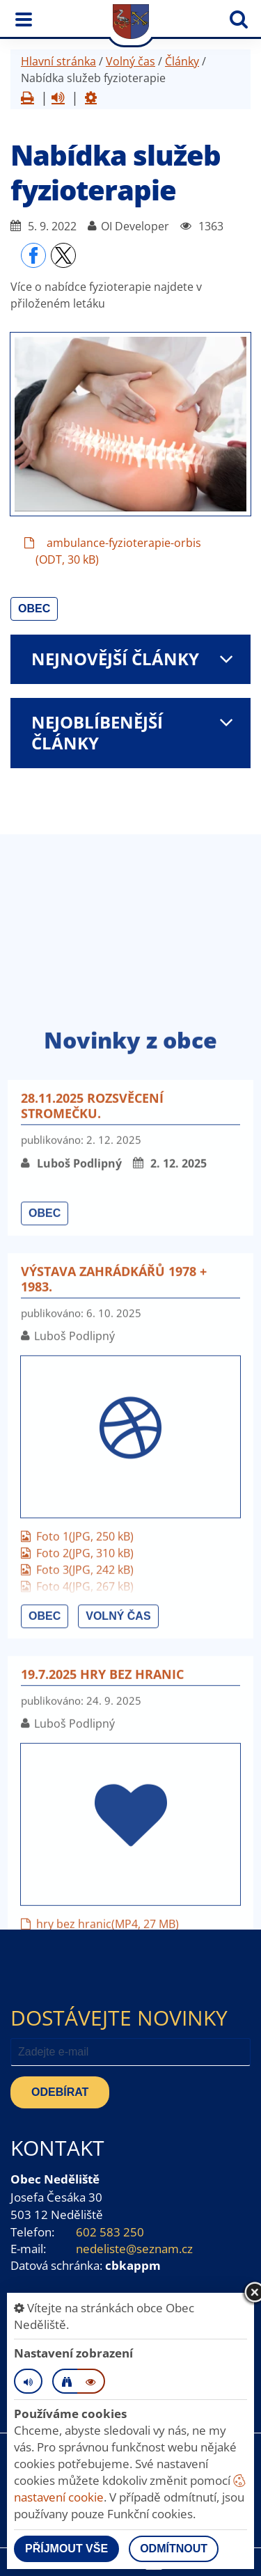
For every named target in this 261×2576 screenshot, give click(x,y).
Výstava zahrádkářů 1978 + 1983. (114, 1655)
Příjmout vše (66, 2548)
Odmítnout (173, 2548)
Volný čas (130, 61)
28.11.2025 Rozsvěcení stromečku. (92, 1482)
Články (182, 61)
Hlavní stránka (58, 61)
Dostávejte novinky (119, 2017)
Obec (34, 608)
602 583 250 (110, 2232)
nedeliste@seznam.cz (134, 2249)
